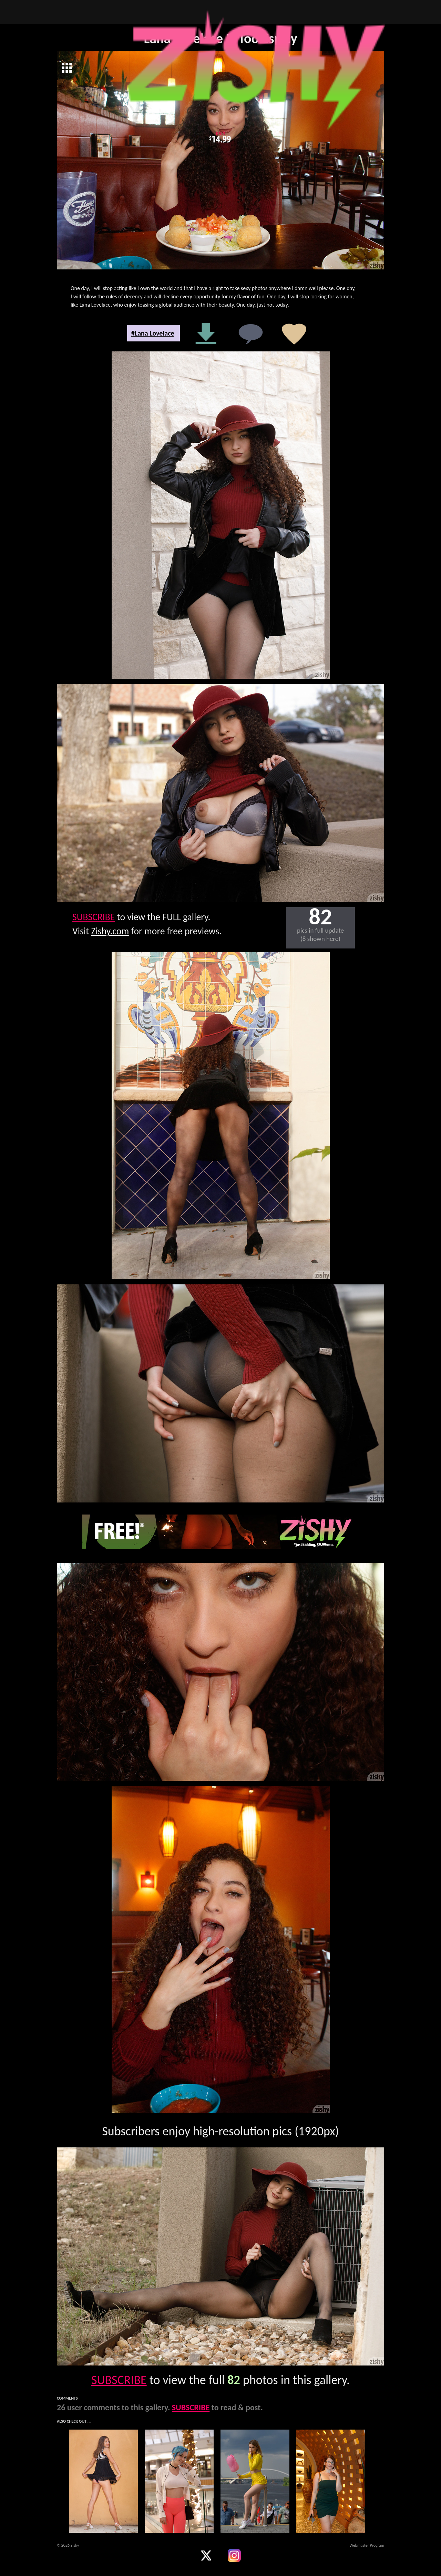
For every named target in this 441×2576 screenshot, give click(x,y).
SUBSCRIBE (93, 917)
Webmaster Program (366, 2545)
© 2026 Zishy (68, 2545)
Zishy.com (110, 931)
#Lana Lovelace (152, 333)
